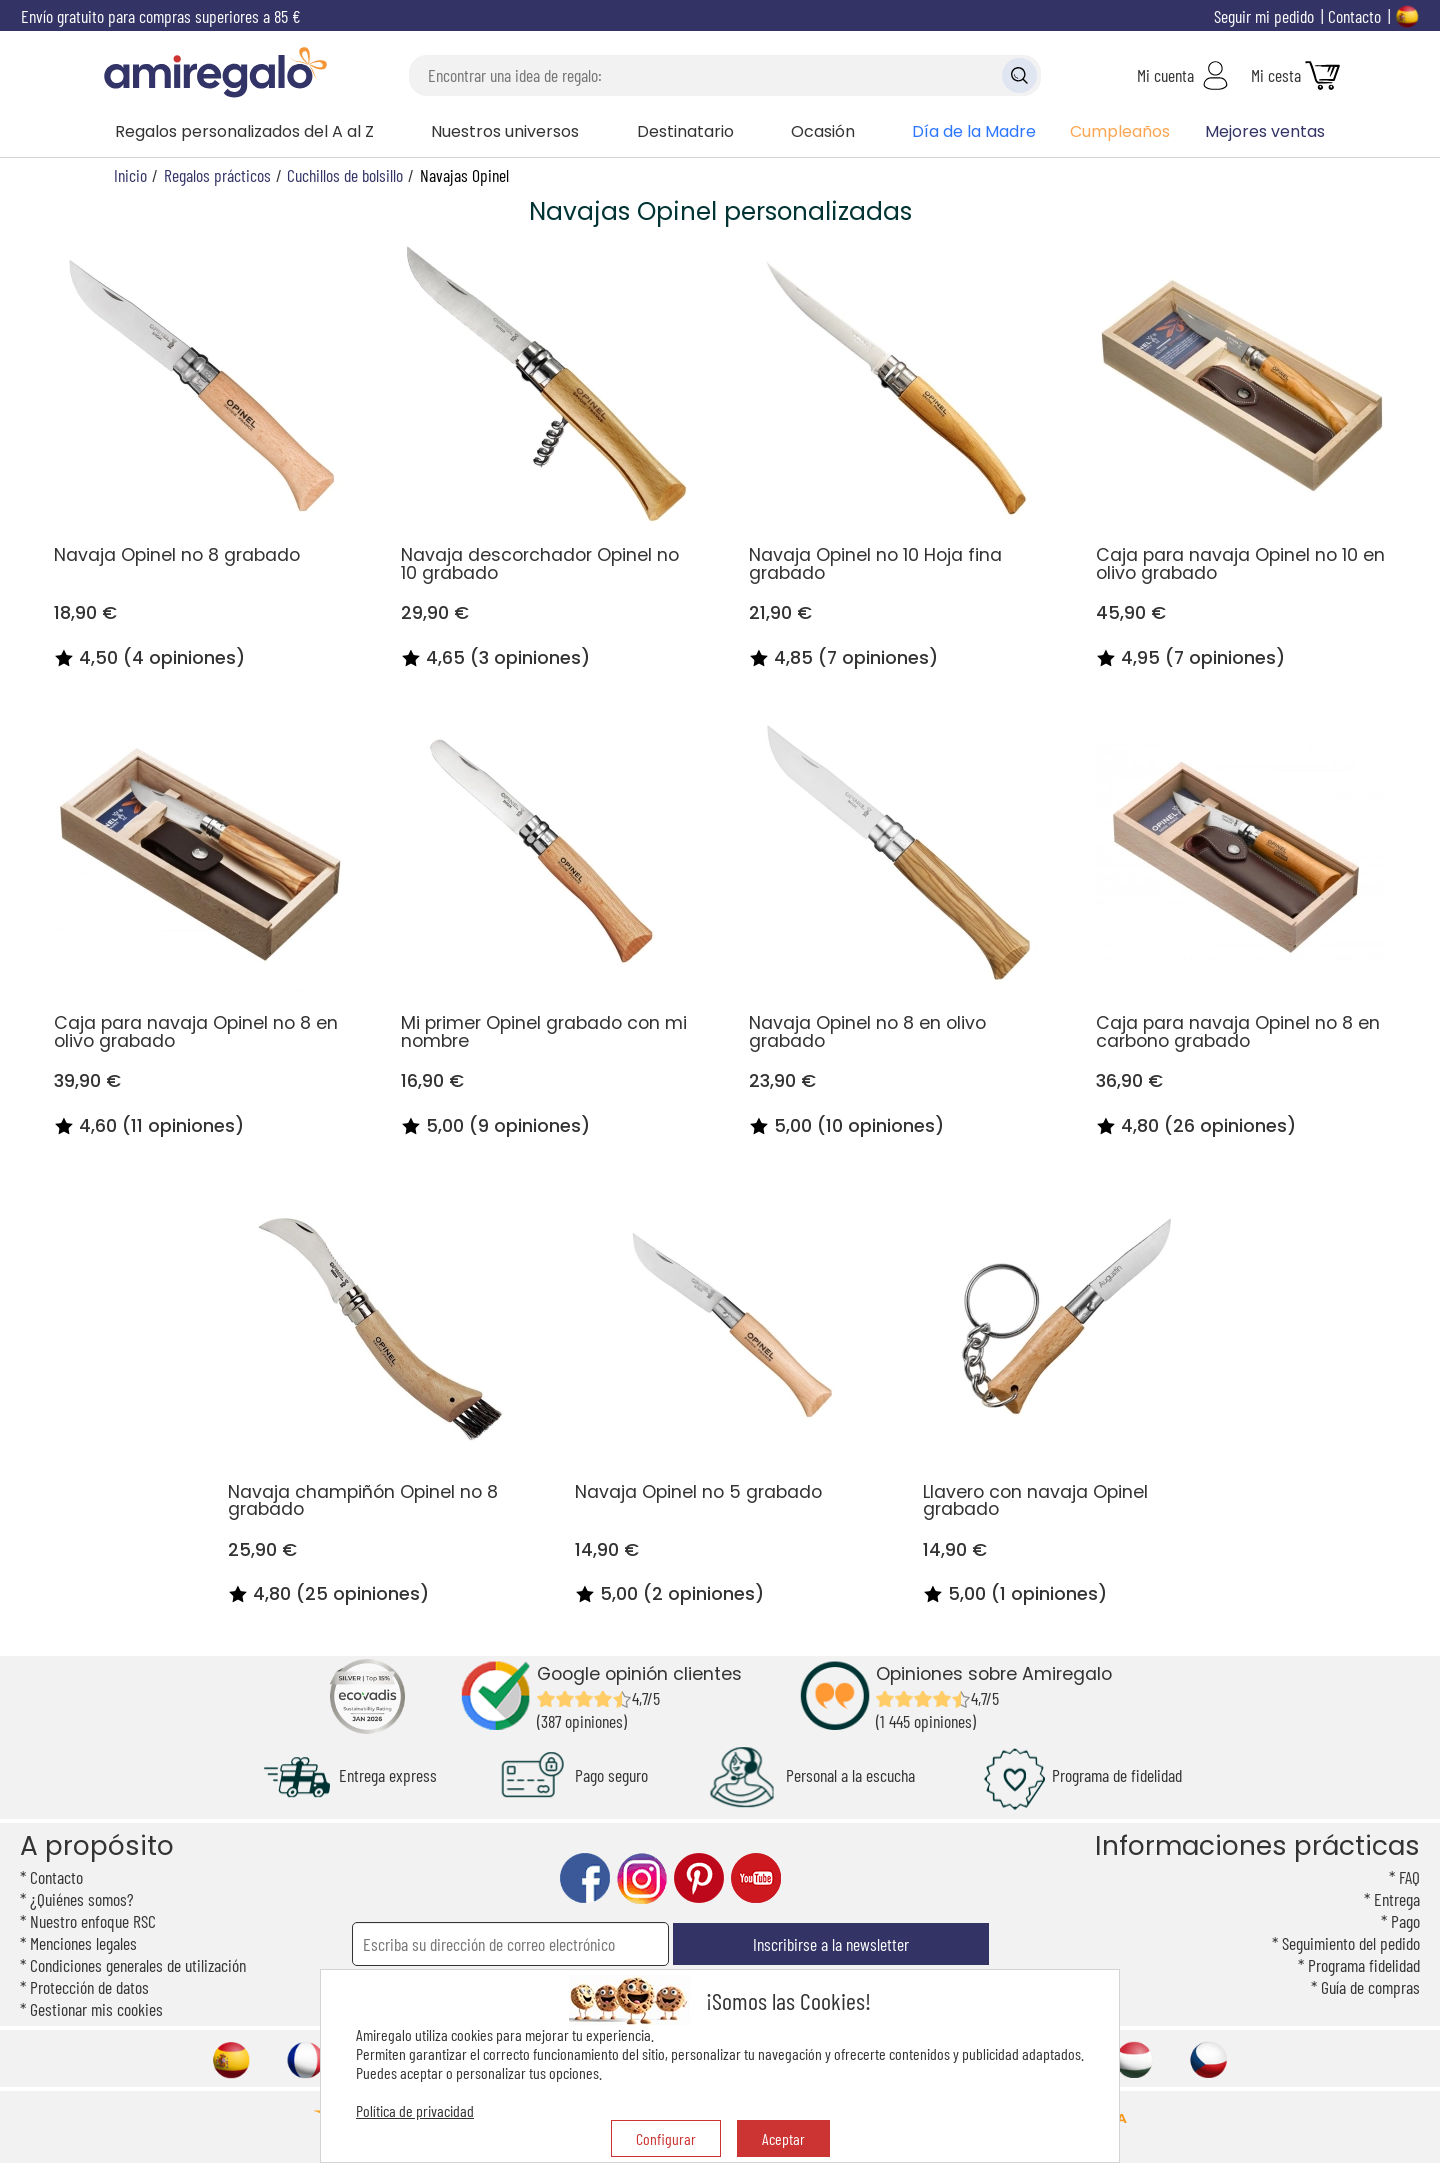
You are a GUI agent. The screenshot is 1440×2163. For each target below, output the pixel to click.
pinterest (699, 1878)
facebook (585, 1878)
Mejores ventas (1265, 131)
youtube (756, 1878)
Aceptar (783, 2138)
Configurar (666, 2138)
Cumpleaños (1120, 131)
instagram (642, 1878)
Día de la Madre (974, 131)
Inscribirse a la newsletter (831, 1944)
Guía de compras (1370, 1987)
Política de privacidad (415, 2110)
